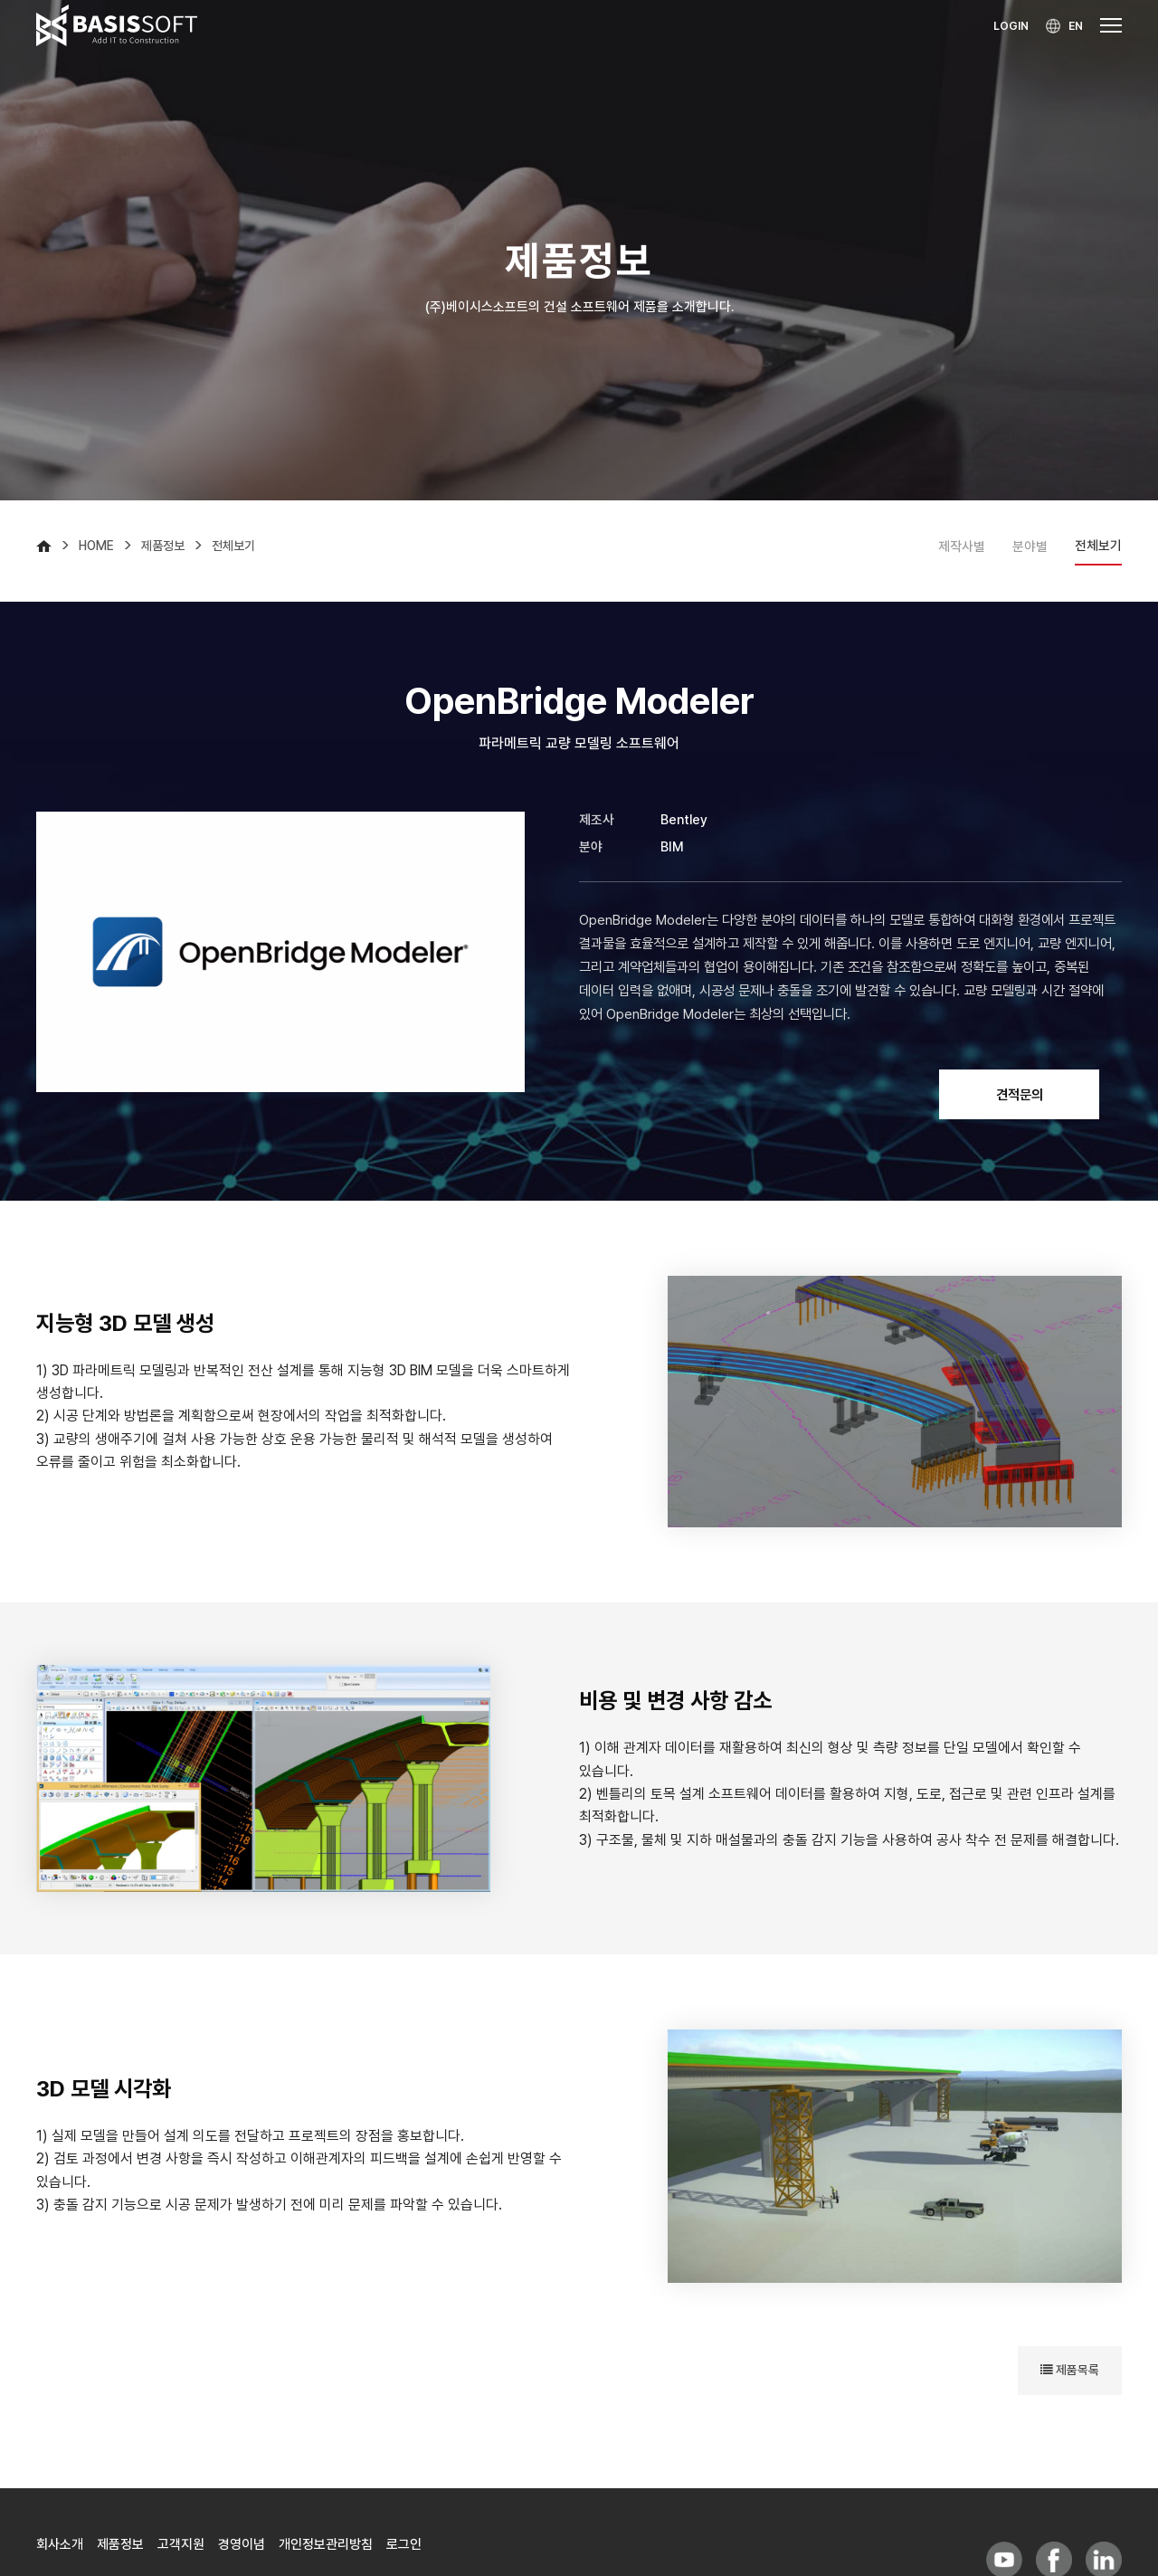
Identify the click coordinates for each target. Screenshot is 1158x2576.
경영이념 (241, 2544)
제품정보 (120, 2544)
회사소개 (59, 2544)
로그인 (404, 2544)
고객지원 (180, 2544)
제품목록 (1069, 2369)
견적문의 (1019, 1094)
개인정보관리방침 (326, 2544)
